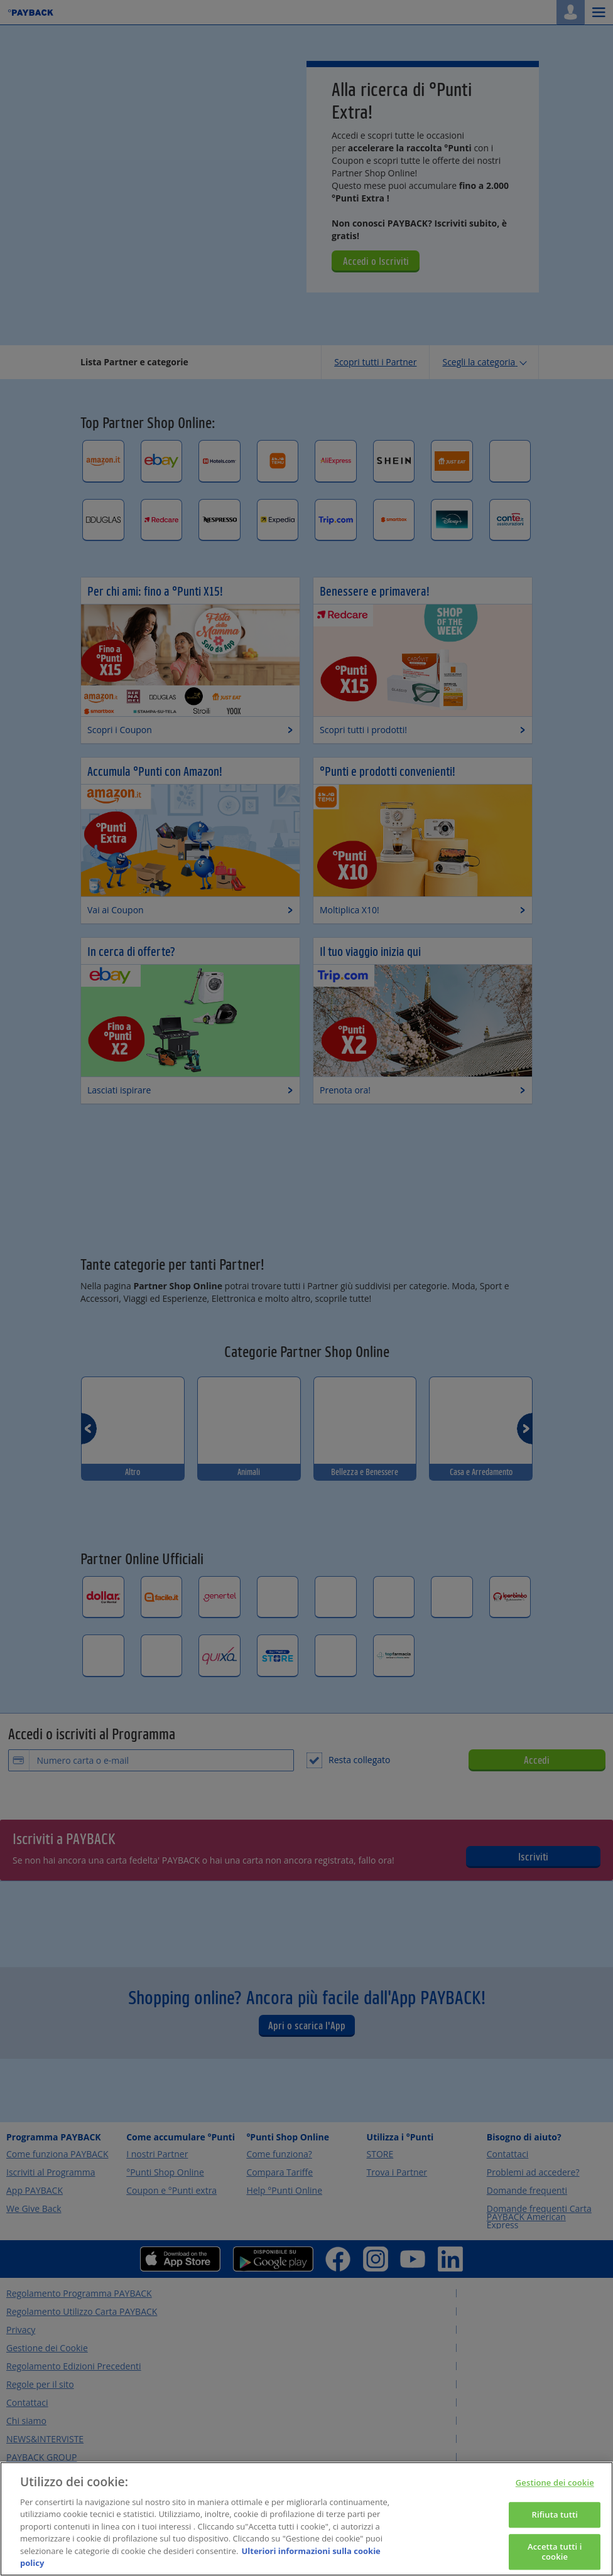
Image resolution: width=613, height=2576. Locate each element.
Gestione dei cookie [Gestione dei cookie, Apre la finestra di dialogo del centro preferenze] (555, 2491)
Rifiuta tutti (554, 2523)
